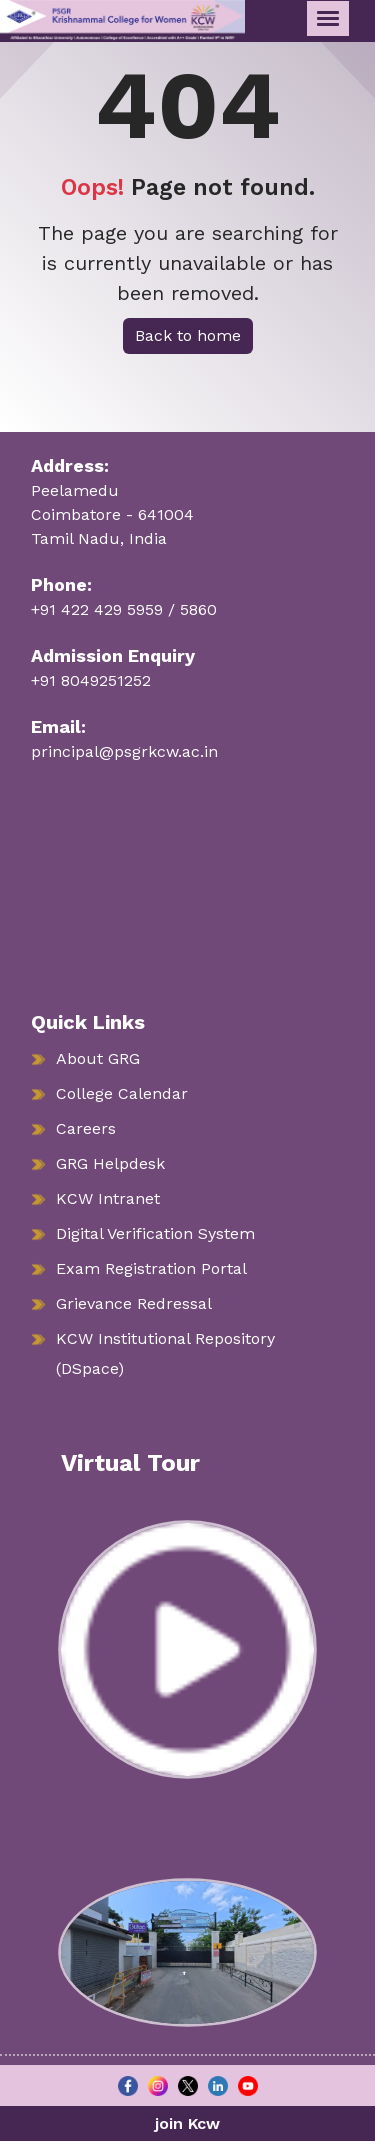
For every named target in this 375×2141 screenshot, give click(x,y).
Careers (86, 1128)
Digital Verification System (155, 1233)
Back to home (188, 335)
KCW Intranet (108, 1198)
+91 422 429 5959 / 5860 (124, 609)
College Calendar (122, 1093)
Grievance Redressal (134, 1303)
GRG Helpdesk (110, 1163)
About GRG (98, 1058)
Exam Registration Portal (151, 1268)
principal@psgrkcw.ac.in (124, 751)
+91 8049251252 (91, 680)
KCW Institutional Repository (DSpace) (165, 1353)
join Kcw (187, 2123)
